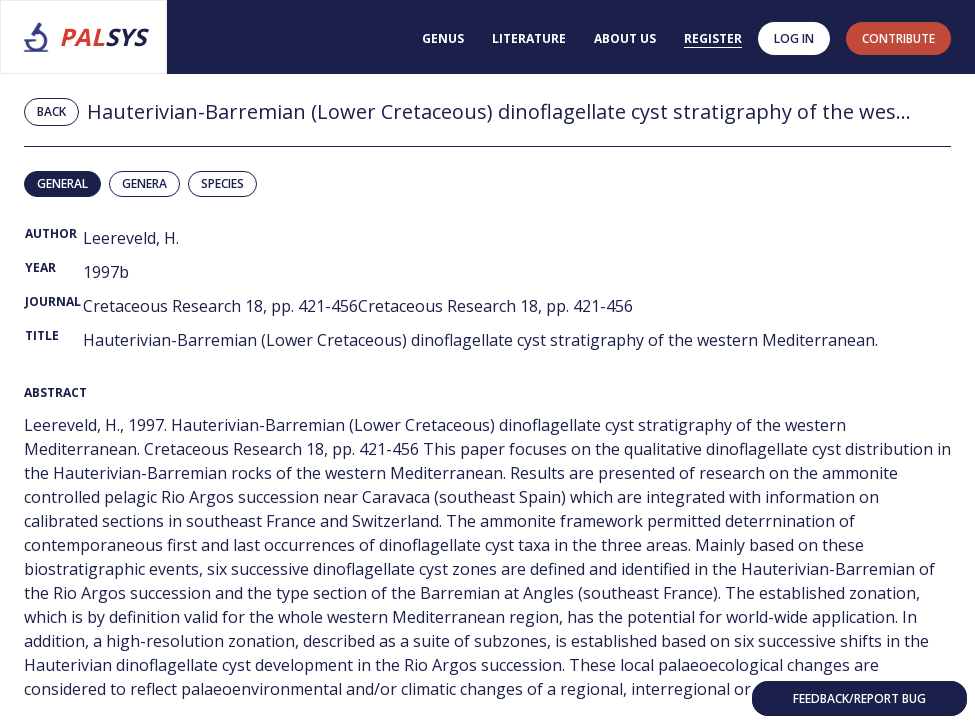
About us (625, 38)
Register (713, 38)
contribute (898, 38)
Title (42, 335)
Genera (144, 183)
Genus (443, 38)
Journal (53, 301)
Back (51, 111)
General (62, 183)
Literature (529, 38)
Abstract (55, 392)
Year (40, 267)
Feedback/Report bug (859, 698)
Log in (794, 38)
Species (222, 183)
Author (51, 233)
